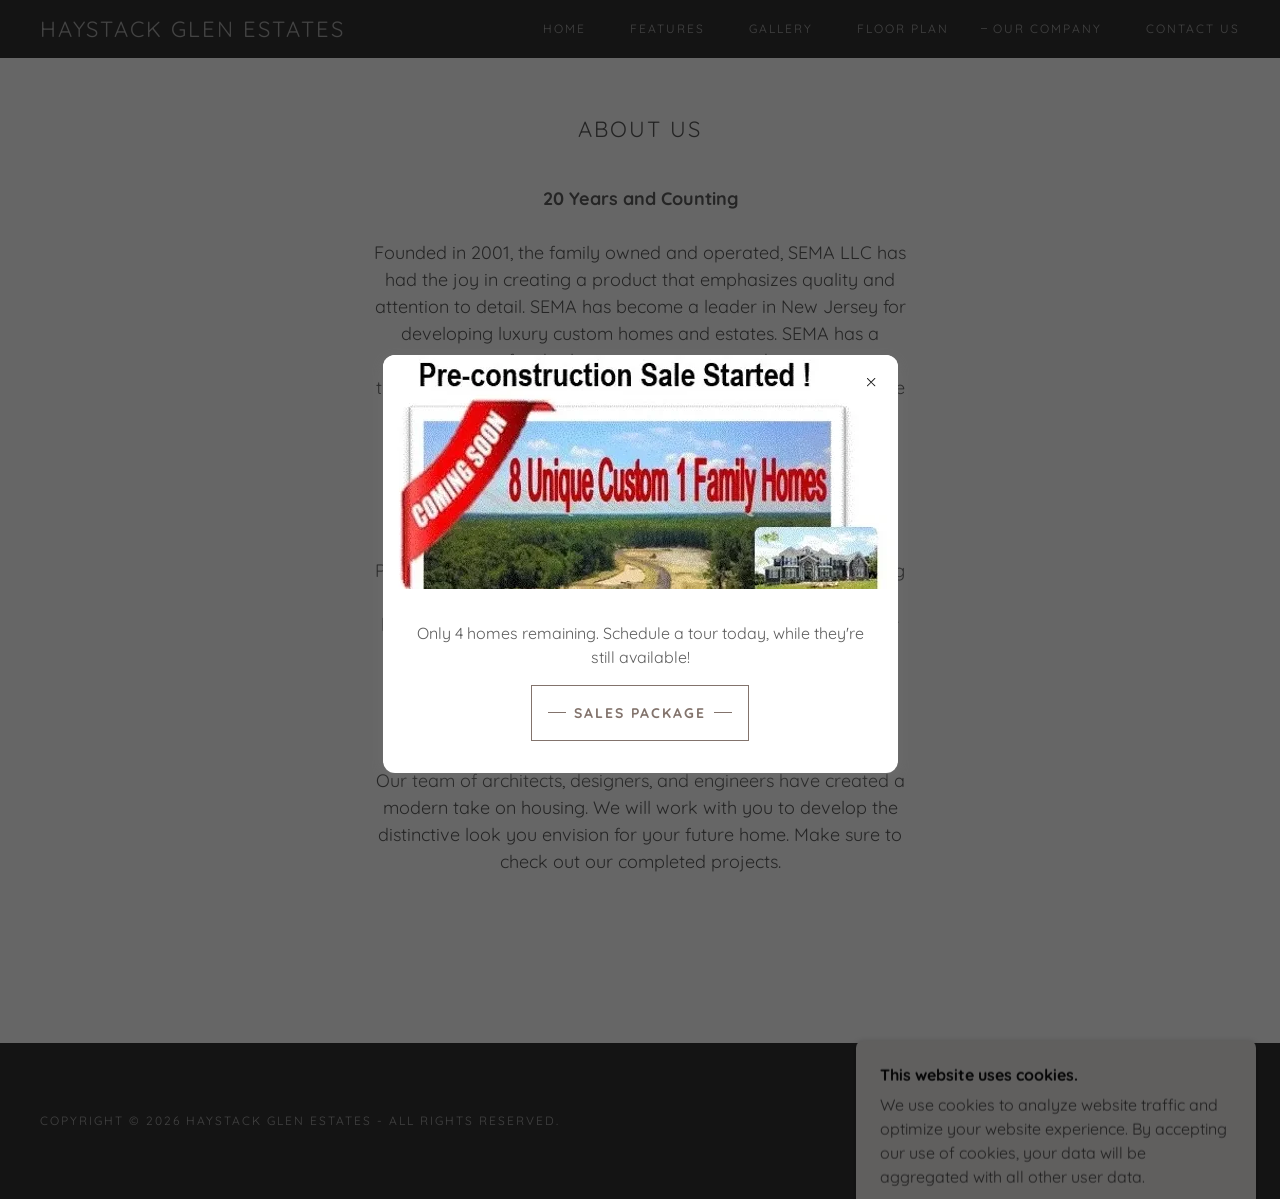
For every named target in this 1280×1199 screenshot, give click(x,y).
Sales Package (640, 713)
